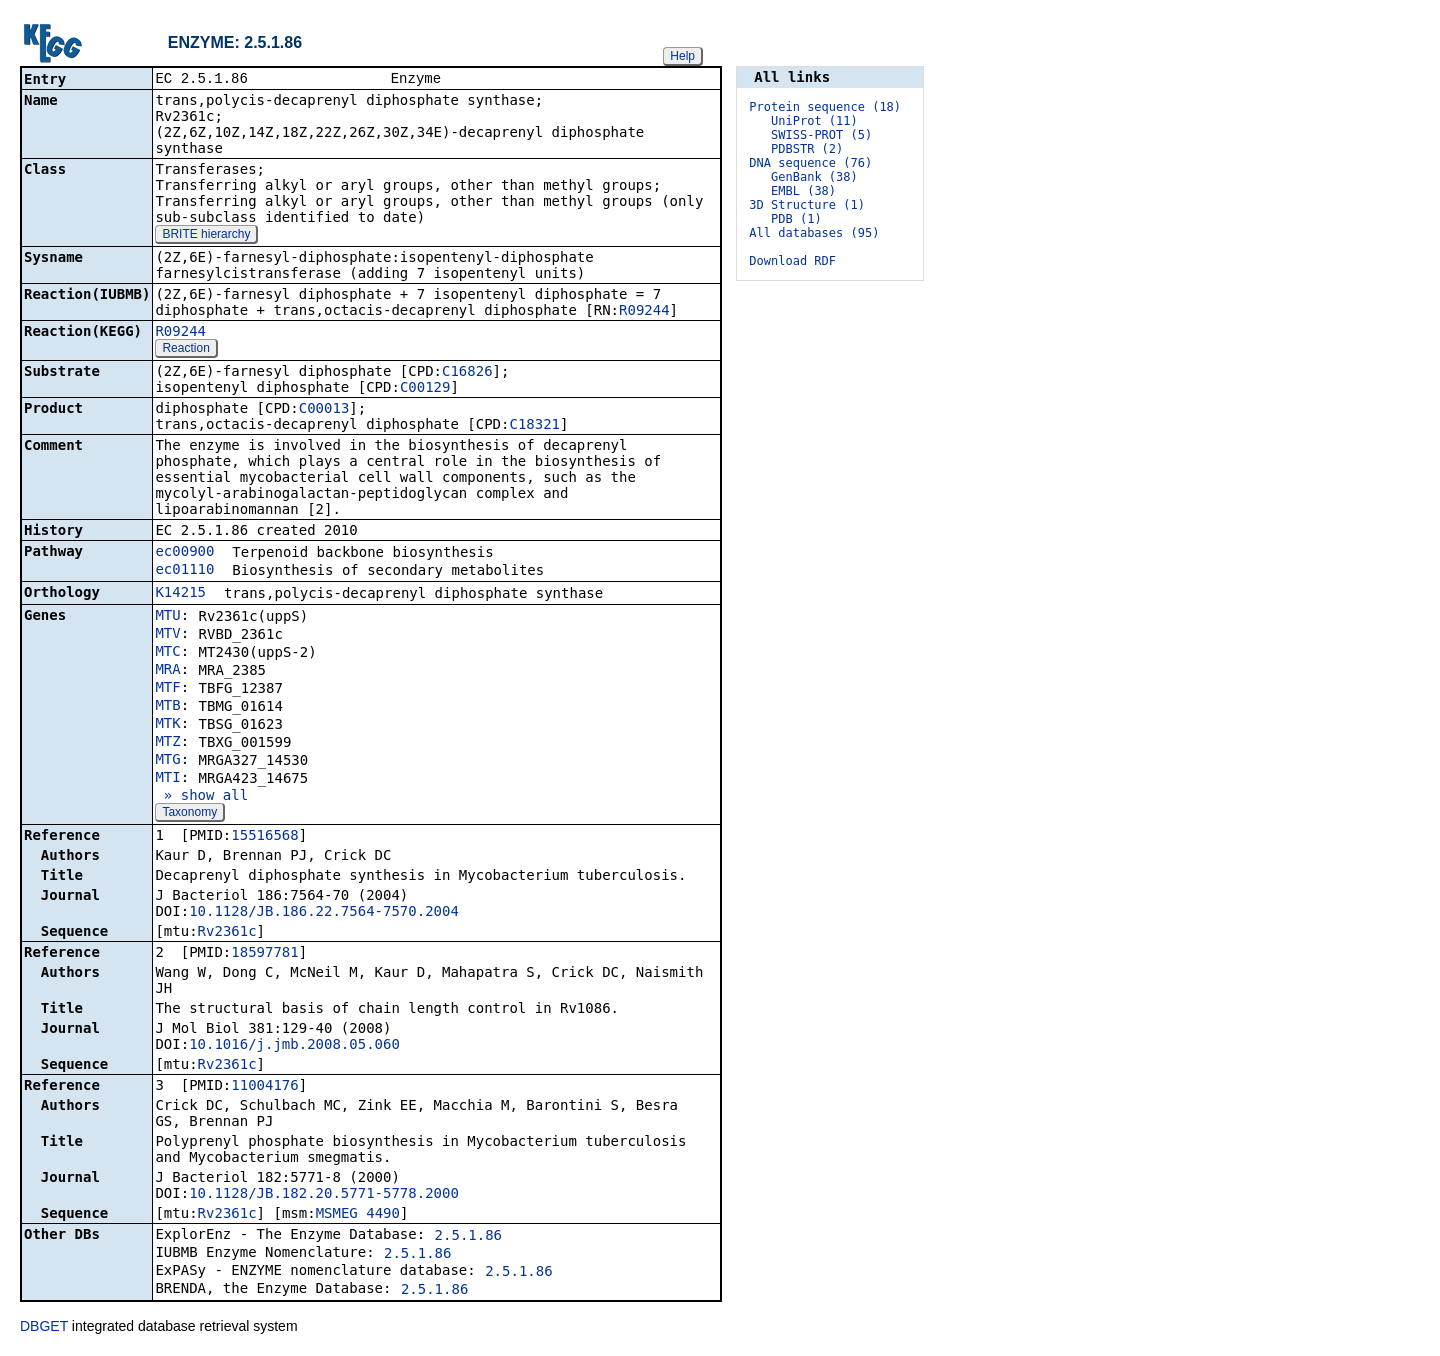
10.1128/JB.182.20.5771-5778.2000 (324, 1195)
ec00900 (184, 553)
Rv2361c (227, 933)
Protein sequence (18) (825, 107)
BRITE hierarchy (206, 236)
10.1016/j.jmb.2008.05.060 (294, 1046)
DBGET (44, 1328)
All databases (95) (814, 233)
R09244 (644, 312)
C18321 (534, 426)
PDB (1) (796, 219)
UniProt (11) (814, 121)
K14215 (180, 594)
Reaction (185, 350)
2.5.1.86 (468, 1237)
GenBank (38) (814, 177)
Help (682, 56)
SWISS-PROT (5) (821, 135)
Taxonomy (189, 814)
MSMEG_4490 (358, 1215)
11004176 (264, 1087)
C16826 (467, 373)
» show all (201, 797)
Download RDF (792, 261)
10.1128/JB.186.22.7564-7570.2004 (324, 913)
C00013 (324, 410)
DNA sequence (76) (810, 163)
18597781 (264, 954)
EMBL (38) (803, 191)
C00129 (425, 389)
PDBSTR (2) (807, 149)
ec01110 (184, 571)
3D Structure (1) (807, 205)
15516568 (264, 837)
